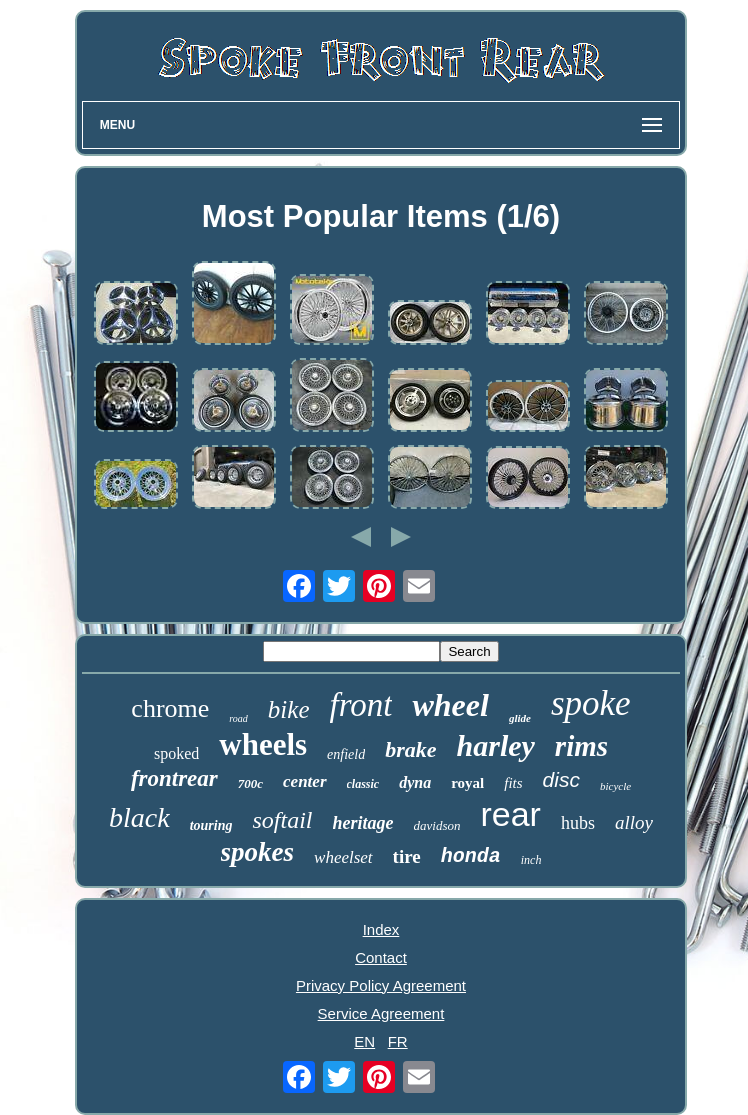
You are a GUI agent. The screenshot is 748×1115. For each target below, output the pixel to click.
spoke (591, 703)
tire (407, 856)
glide (520, 718)
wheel (450, 705)
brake (410, 749)
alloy (634, 822)
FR (398, 1041)
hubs (578, 823)
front (361, 705)
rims (581, 746)
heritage (363, 823)
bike (289, 709)
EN (364, 1041)
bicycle (615, 786)
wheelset (343, 857)
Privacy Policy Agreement (381, 985)
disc (561, 779)
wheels (263, 744)
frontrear (174, 778)
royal (467, 783)
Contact (381, 957)
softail (282, 820)
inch (531, 860)
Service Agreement (381, 1013)
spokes (258, 852)
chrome (170, 708)
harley (496, 745)
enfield (346, 754)
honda (471, 856)
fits (513, 783)
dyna (415, 782)
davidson (437, 825)
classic (363, 784)
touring (211, 825)
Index (381, 929)
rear (510, 814)
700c (250, 783)
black (139, 817)
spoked (176, 753)
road (238, 718)
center (304, 781)
